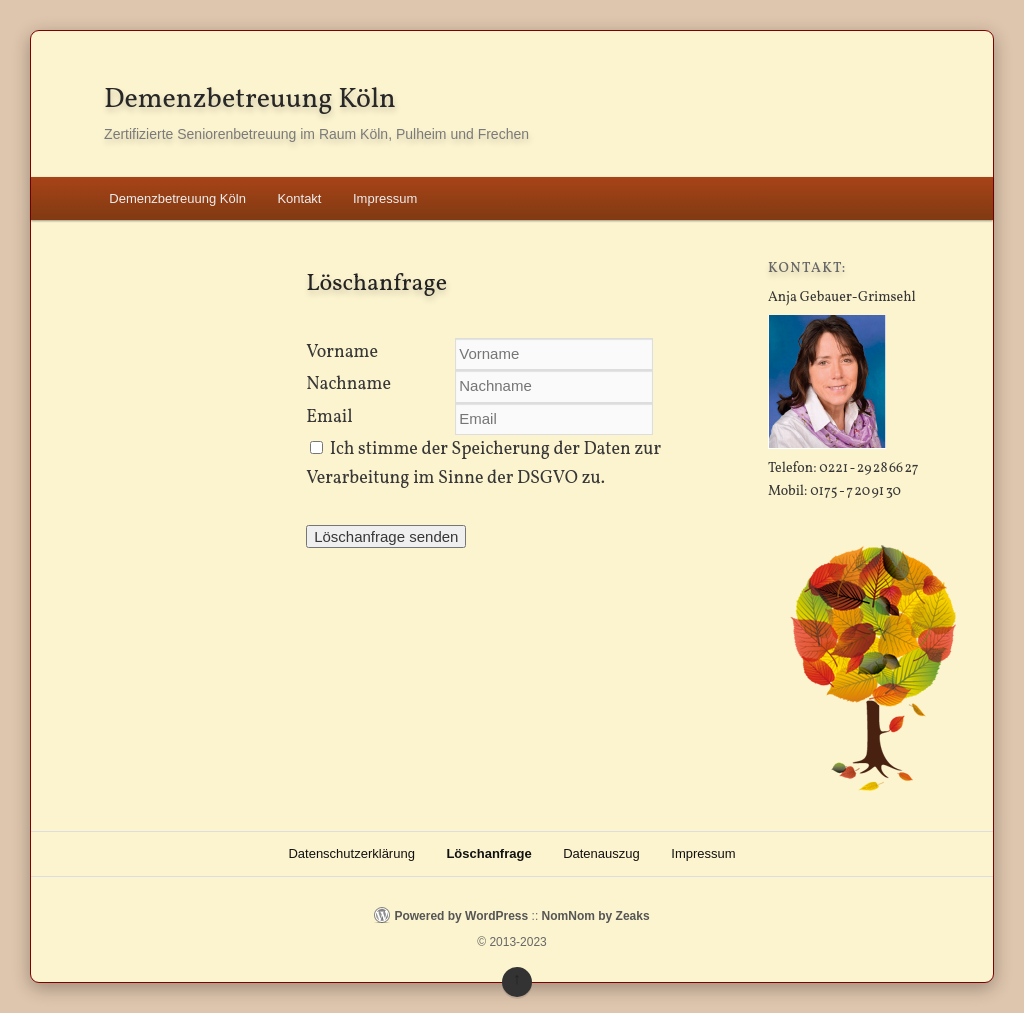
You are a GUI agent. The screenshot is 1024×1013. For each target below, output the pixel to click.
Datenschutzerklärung (351, 853)
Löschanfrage (488, 853)
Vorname (342, 352)
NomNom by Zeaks (596, 916)
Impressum (385, 198)
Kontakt (299, 198)
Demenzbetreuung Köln (250, 99)
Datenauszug (601, 853)
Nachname (348, 384)
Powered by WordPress (461, 916)
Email (329, 417)
